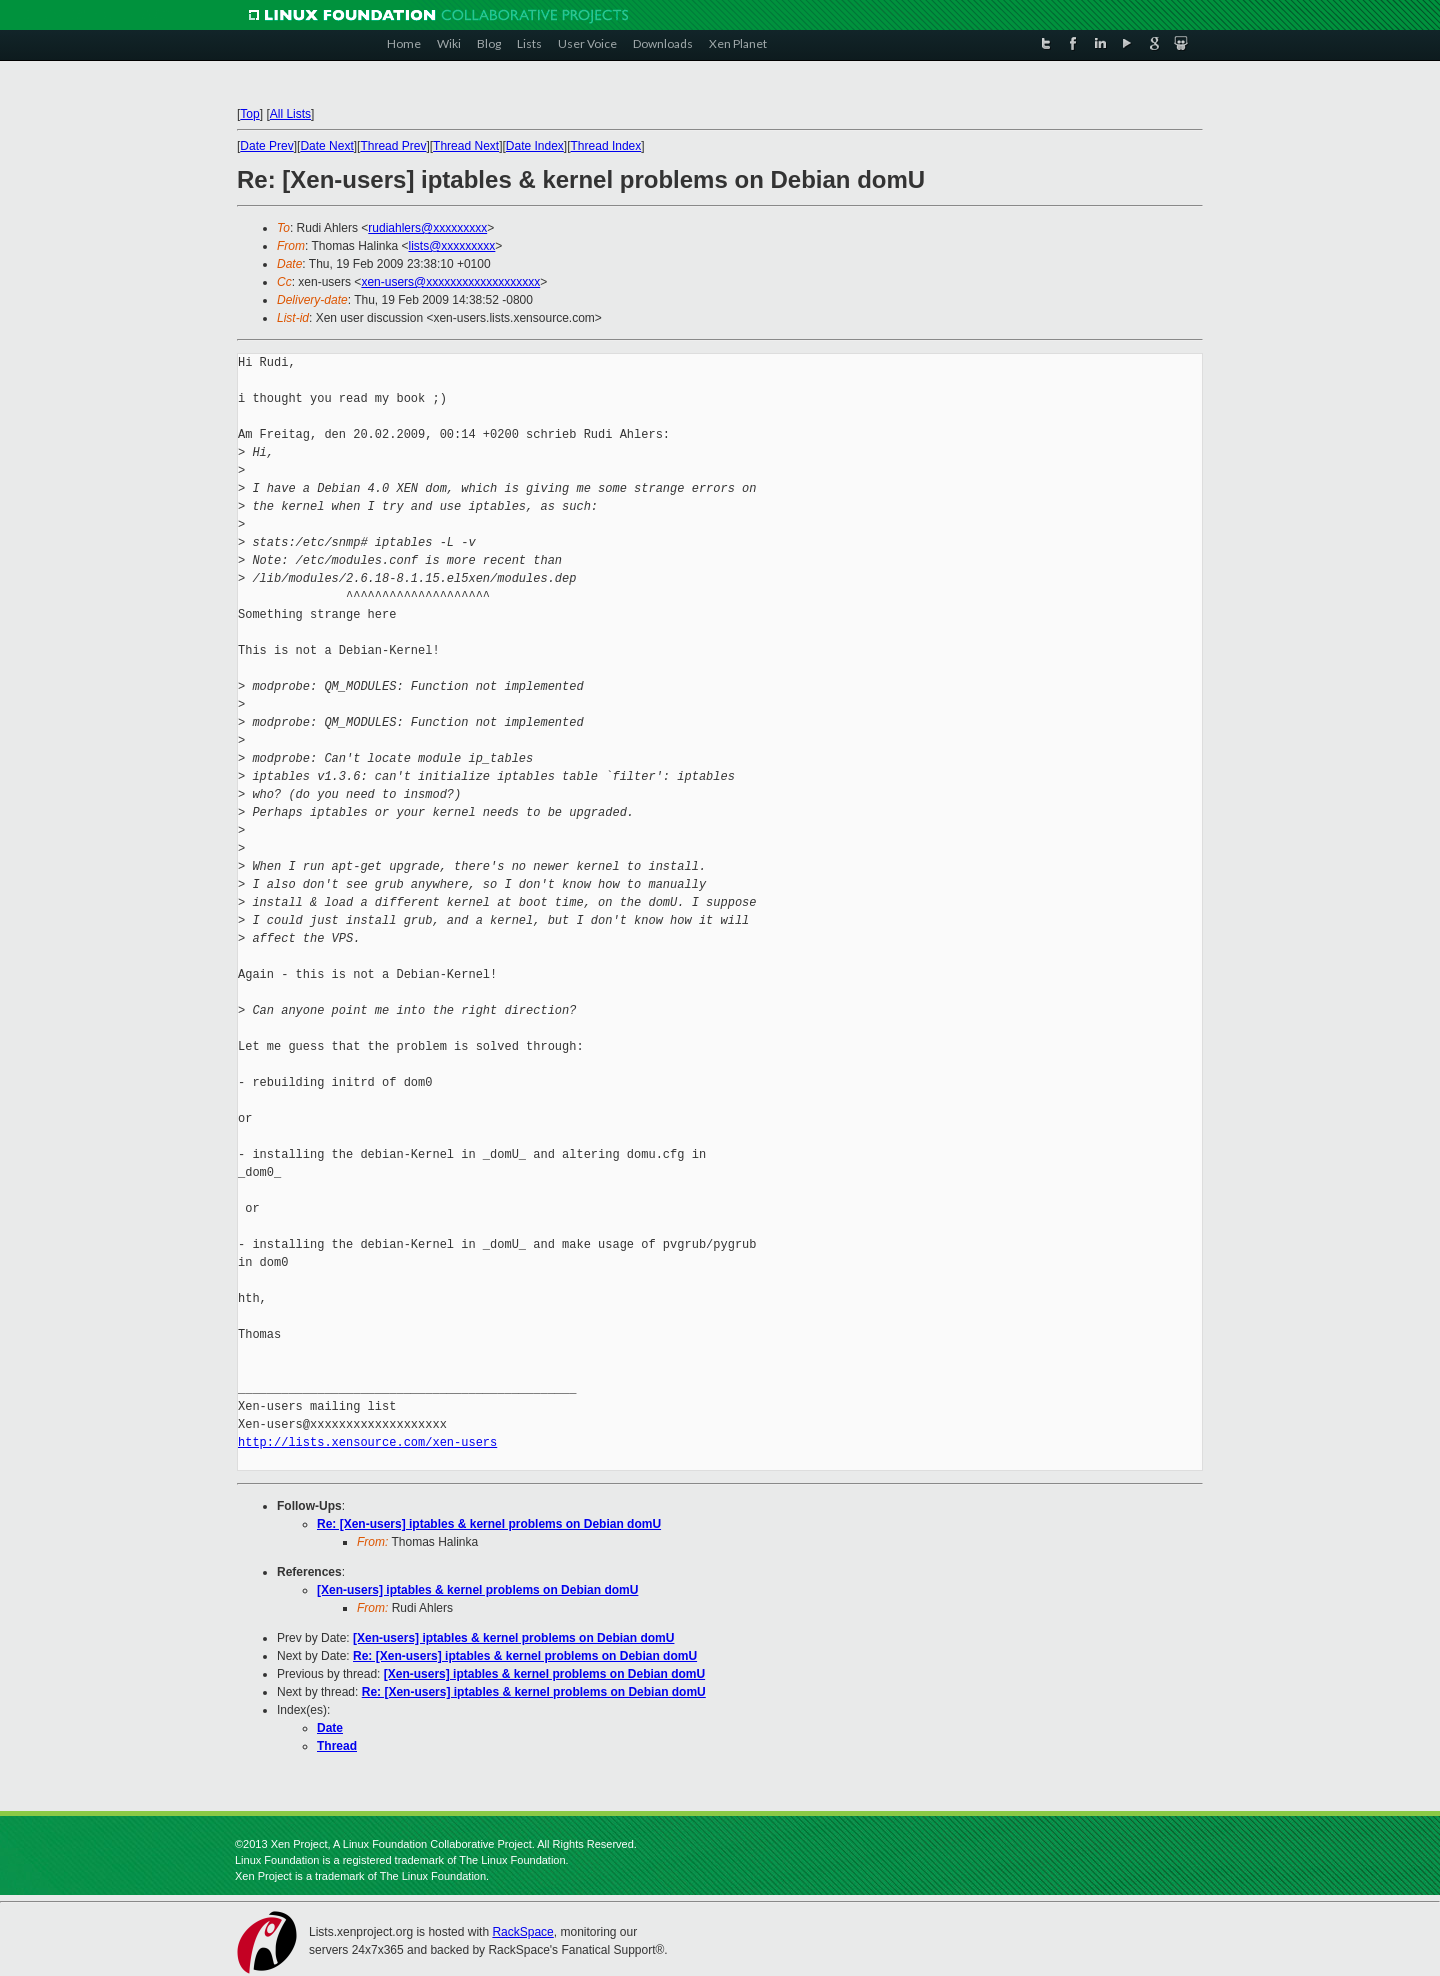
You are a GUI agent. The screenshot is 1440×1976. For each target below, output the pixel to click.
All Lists (290, 114)
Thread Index (606, 146)
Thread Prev (393, 146)
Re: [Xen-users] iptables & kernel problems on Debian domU (489, 1524)
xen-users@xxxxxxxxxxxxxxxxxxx (450, 282)
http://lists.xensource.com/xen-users (367, 1442)
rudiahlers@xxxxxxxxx (427, 228)
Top (249, 114)
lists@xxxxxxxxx (452, 246)
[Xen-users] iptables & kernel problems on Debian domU (477, 1590)
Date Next (326, 146)
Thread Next (466, 146)
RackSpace (522, 1932)
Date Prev (266, 146)
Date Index (535, 146)
